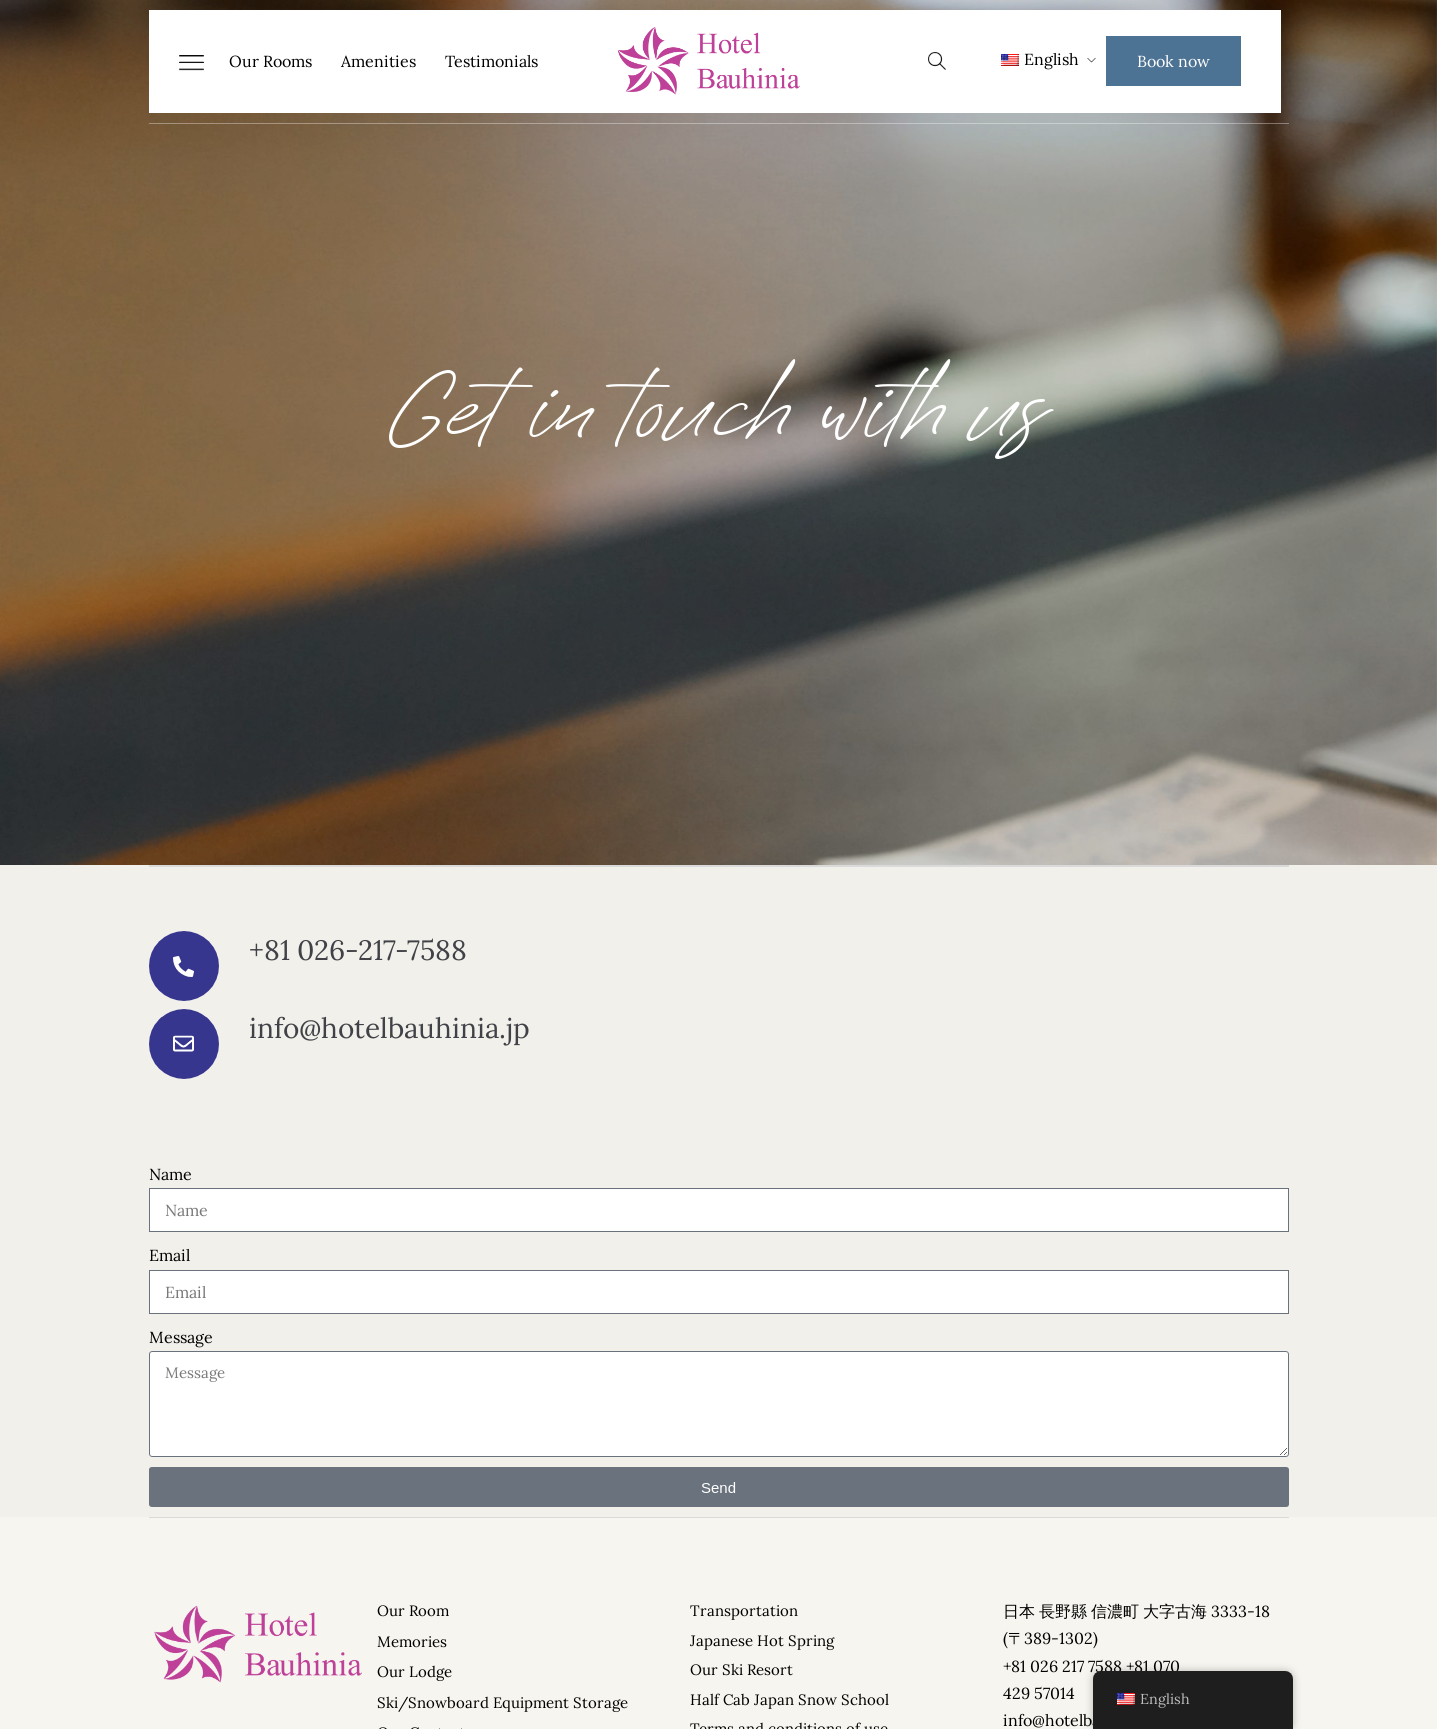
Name (170, 1174)
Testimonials (491, 61)
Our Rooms (270, 61)
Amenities (378, 61)
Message (181, 1337)
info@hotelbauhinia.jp (389, 1028)
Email (169, 1255)
